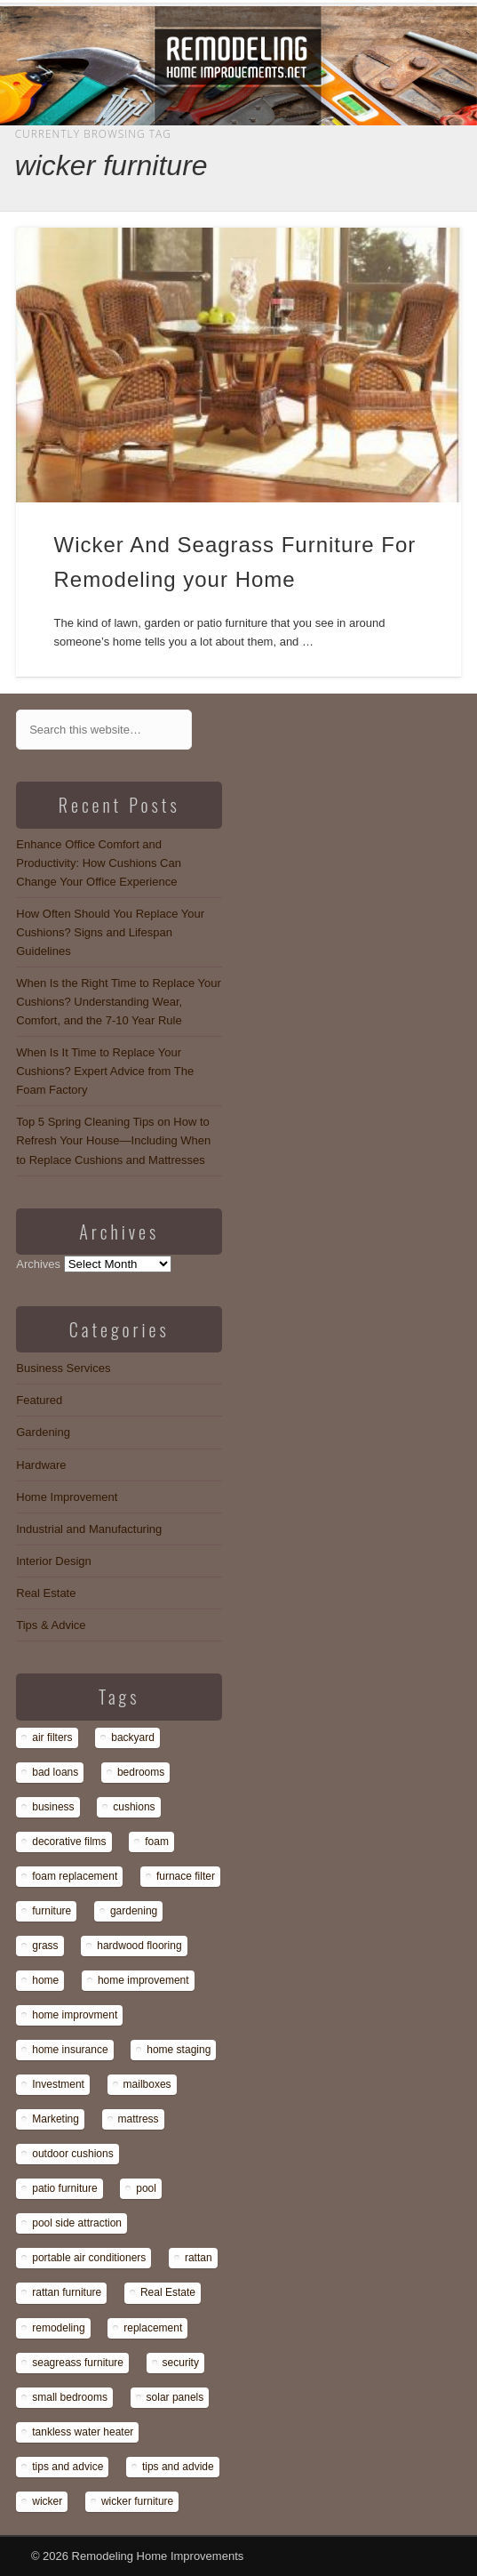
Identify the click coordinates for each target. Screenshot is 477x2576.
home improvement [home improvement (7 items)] (143, 1980)
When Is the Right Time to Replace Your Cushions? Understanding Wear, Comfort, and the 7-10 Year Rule (118, 1001)
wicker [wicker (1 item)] (47, 2501)
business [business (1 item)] (53, 1807)
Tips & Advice (50, 1625)
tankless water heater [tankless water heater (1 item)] (82, 2432)
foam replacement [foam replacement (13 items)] (74, 1876)
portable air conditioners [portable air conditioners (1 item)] (89, 2257)
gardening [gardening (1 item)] (133, 1911)
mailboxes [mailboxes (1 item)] (147, 2084)
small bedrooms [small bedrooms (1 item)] (69, 2397)
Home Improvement (66, 1497)
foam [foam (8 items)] (157, 1841)
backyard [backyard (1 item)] (133, 1737)
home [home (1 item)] (45, 1980)
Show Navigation (392, 159)
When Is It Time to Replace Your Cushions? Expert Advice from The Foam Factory (105, 1071)
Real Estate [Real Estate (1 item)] (167, 2292)
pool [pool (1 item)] (146, 2188)
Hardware (41, 1465)
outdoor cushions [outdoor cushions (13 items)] (72, 2153)
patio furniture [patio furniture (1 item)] (64, 2188)
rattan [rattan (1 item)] (198, 2257)
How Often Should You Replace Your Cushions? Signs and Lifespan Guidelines (110, 932)
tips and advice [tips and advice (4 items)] (67, 2466)
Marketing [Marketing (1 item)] (55, 2119)
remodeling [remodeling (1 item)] (58, 2328)
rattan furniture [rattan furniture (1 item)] (66, 2292)
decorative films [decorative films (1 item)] (69, 1841)
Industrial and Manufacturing (89, 1529)
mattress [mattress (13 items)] (138, 2119)
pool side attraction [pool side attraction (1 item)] (77, 2223)
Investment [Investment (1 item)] (58, 2084)
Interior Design (53, 1561)
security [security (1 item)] (181, 2362)
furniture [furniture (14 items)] (51, 1911)
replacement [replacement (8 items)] (152, 2328)
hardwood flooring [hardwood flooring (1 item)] (139, 1945)
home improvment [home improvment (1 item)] (74, 2015)
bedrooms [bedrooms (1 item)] (140, 1772)
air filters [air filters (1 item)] (52, 1737)
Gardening (43, 1432)
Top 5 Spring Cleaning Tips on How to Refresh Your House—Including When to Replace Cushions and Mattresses (113, 1140)
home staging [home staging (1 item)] (179, 2049)
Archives (38, 1264)
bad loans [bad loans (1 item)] (55, 1772)
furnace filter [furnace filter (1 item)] (185, 1876)
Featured (39, 1400)
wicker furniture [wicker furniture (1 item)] (137, 2501)
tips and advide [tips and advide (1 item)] (178, 2466)
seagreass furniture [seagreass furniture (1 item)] (77, 2362)
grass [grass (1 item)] (45, 1945)
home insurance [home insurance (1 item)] (69, 2049)
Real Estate (46, 1593)
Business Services (63, 1368)
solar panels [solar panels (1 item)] (175, 2397)
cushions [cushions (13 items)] (134, 1807)
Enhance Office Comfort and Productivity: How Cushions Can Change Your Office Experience (98, 863)
